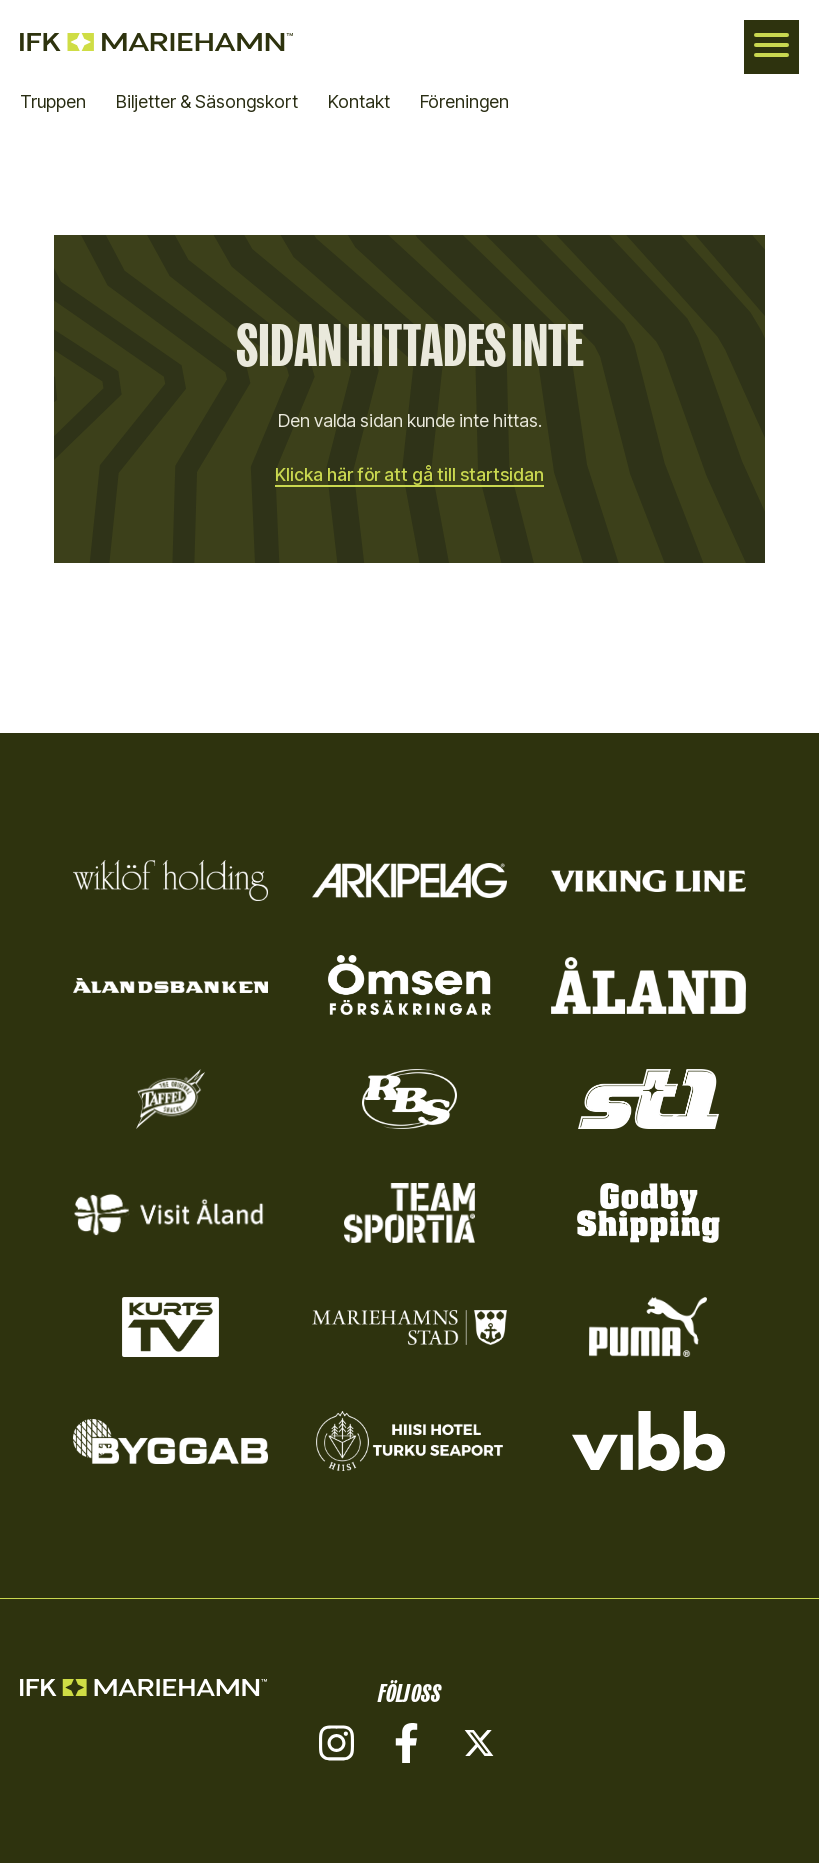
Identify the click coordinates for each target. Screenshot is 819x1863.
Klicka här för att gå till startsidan (410, 474)
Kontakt (359, 101)
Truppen (53, 101)
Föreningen (464, 101)
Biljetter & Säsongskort (207, 101)
